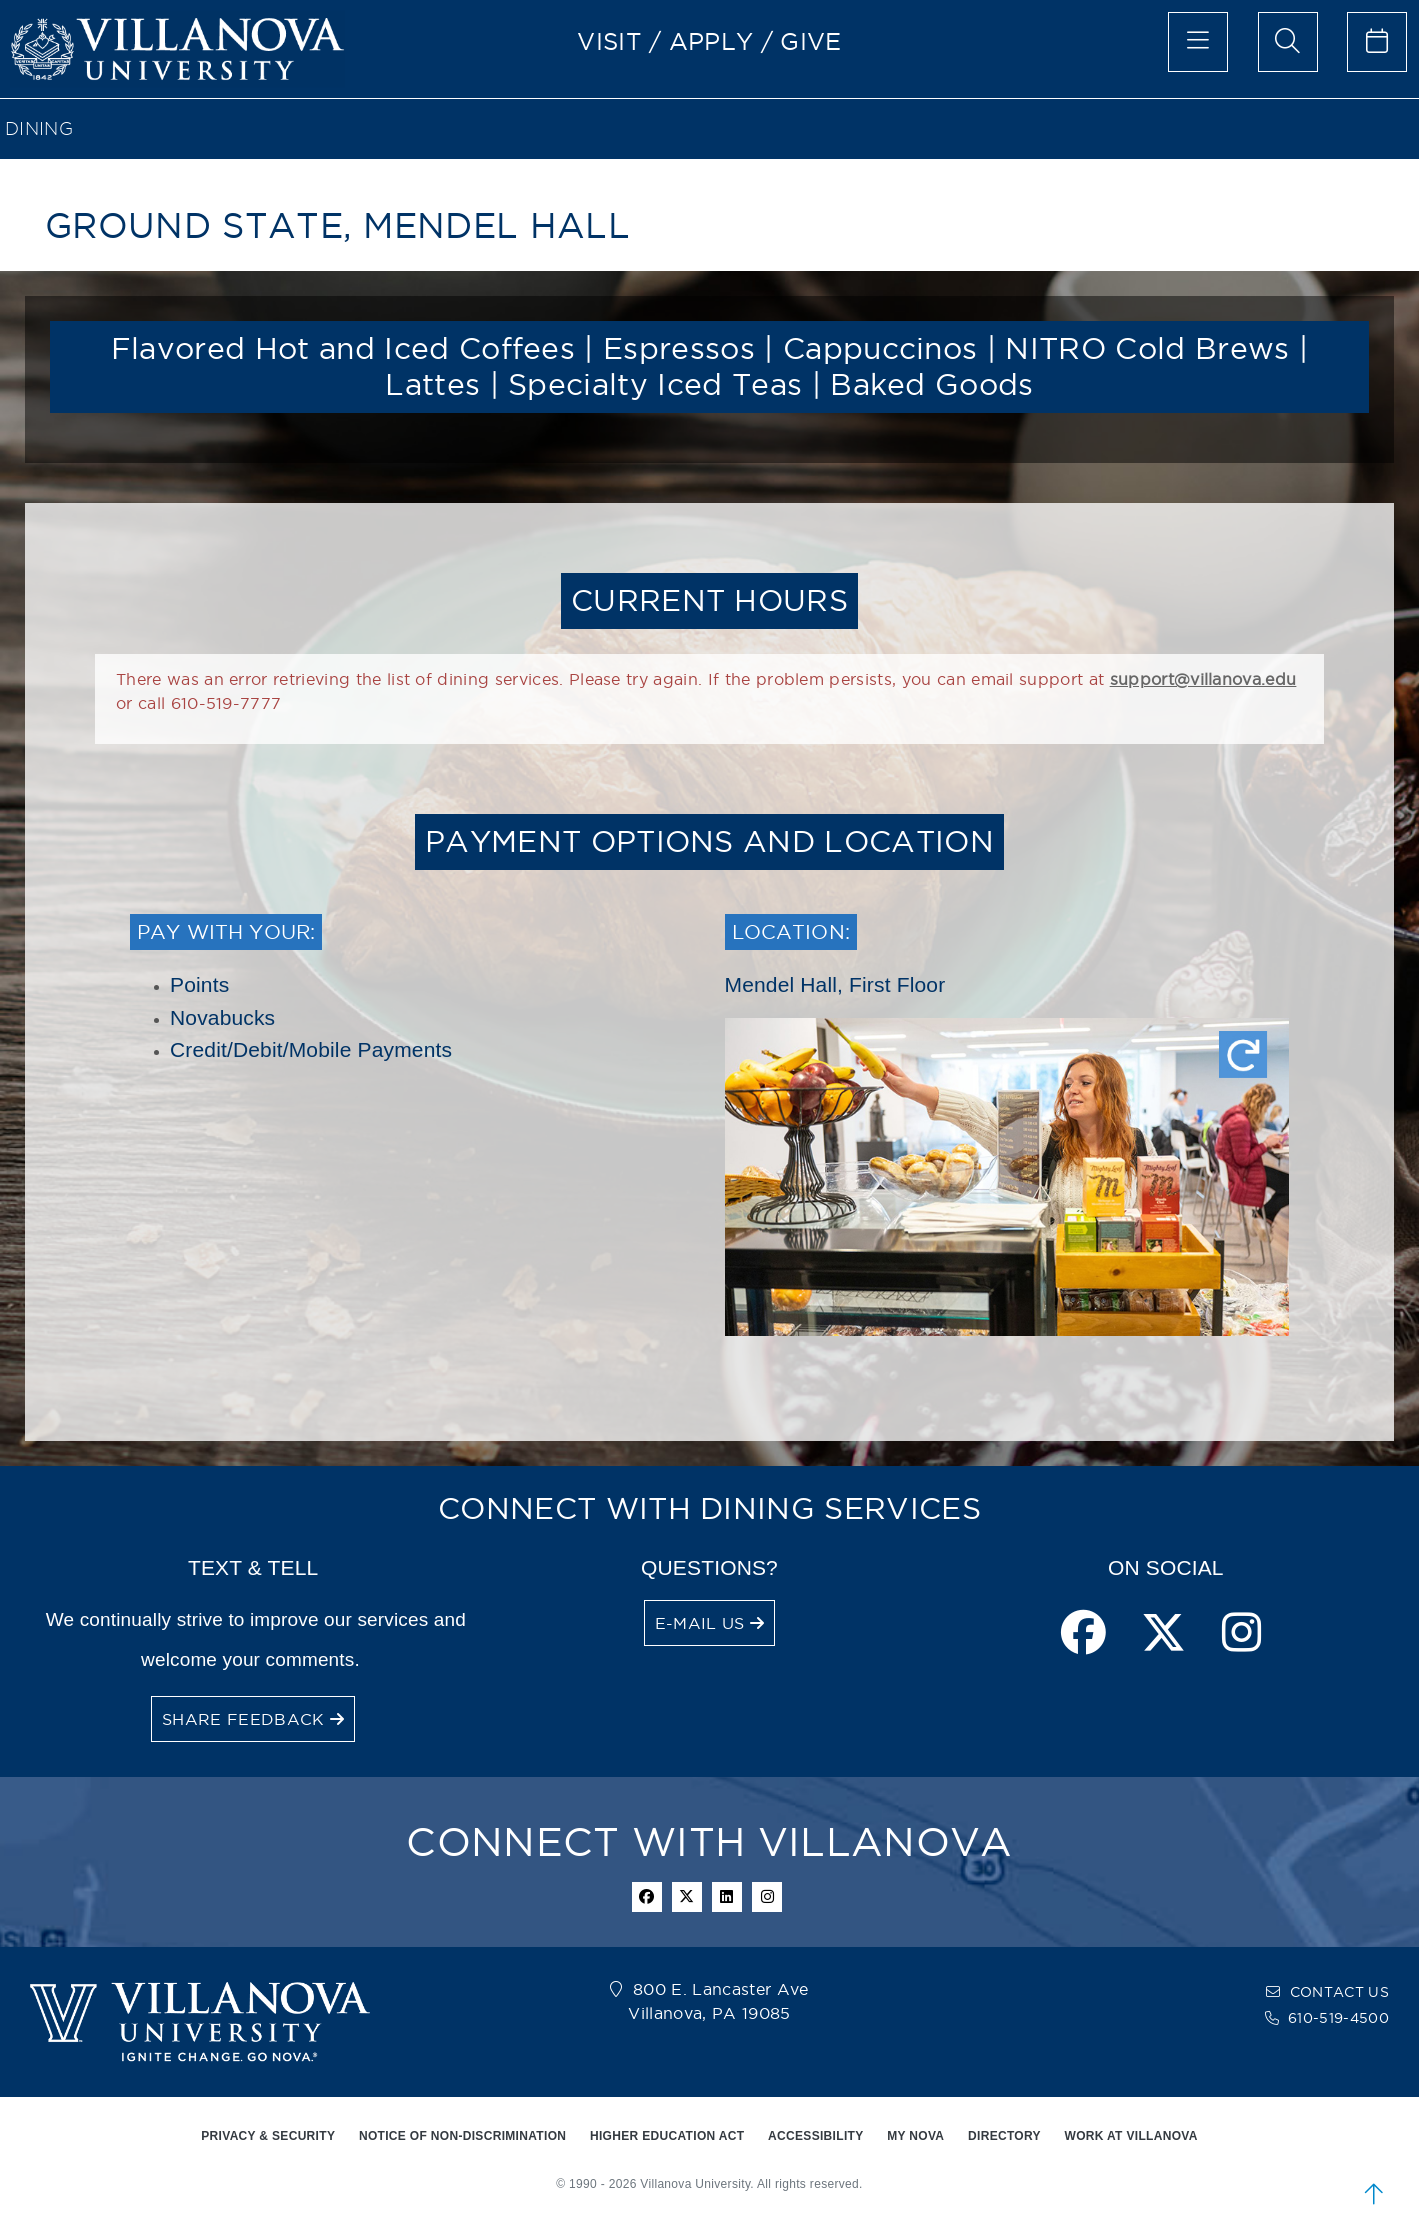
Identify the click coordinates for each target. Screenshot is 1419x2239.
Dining (39, 128)
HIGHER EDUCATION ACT (667, 2136)
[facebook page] (1083, 1634)
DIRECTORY (1004, 2136)
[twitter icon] (687, 1897)
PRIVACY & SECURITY (268, 2136)
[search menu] (1288, 42)
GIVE (810, 41)
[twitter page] (1163, 1634)
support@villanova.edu (1203, 679)
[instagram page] (1241, 1634)
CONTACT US (1339, 1992)
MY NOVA (915, 2136)
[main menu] (1198, 42)
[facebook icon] (647, 1897)
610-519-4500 (1338, 2018)
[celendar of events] (1377, 42)
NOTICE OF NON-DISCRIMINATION (462, 2136)
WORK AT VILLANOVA (1131, 2136)
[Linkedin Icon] (727, 1897)
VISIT (609, 41)
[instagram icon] (767, 1897)
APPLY (711, 41)
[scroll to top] (1374, 2194)
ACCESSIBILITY (816, 2136)
